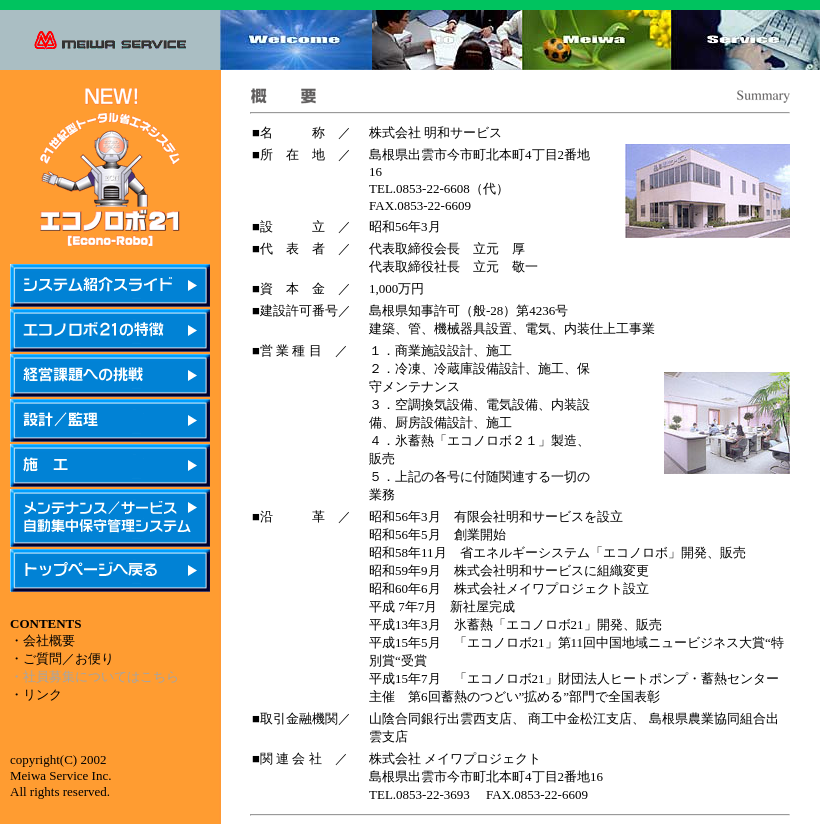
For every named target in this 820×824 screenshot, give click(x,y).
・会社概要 (42, 640)
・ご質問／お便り (62, 658)
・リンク (36, 694)
